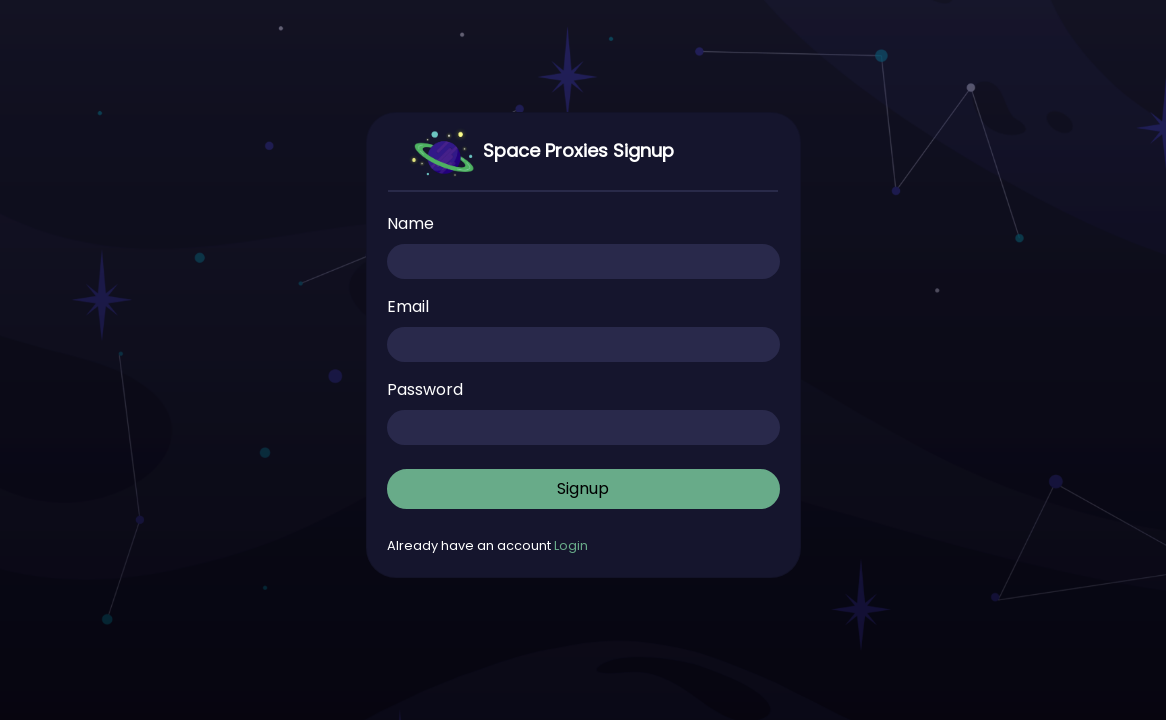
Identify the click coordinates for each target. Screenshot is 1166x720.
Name (410, 223)
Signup (583, 488)
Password (425, 389)
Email (408, 306)
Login (571, 545)
